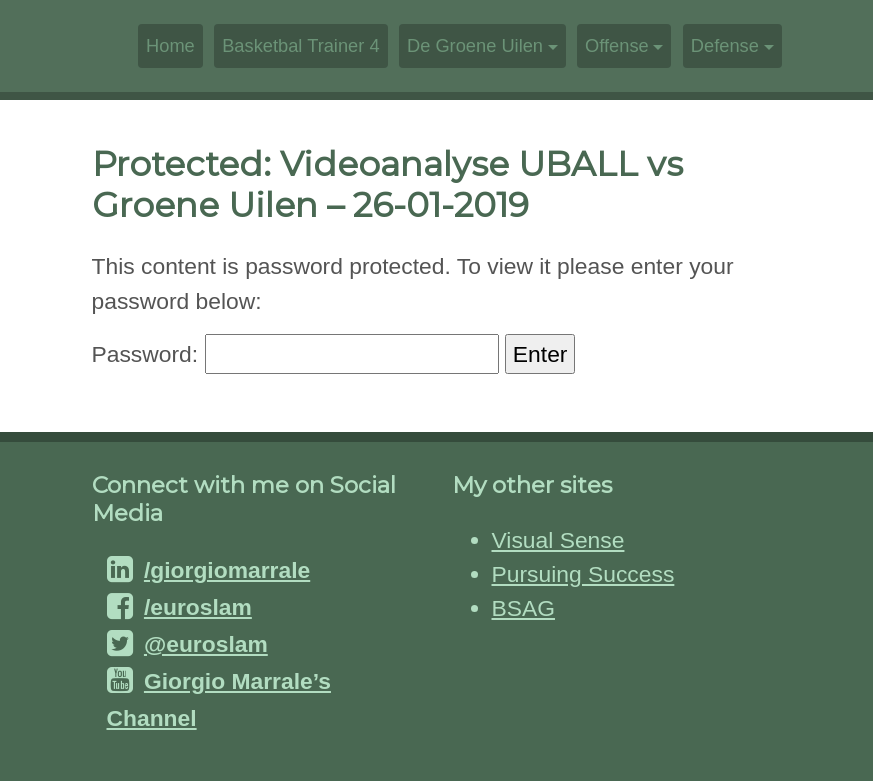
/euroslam (198, 607)
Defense (725, 45)
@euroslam (206, 644)
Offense (617, 45)
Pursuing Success (583, 574)
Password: (295, 354)
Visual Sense (558, 540)
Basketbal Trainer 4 (300, 45)
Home (170, 45)
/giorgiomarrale (227, 570)
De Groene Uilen (475, 45)
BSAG (523, 608)
